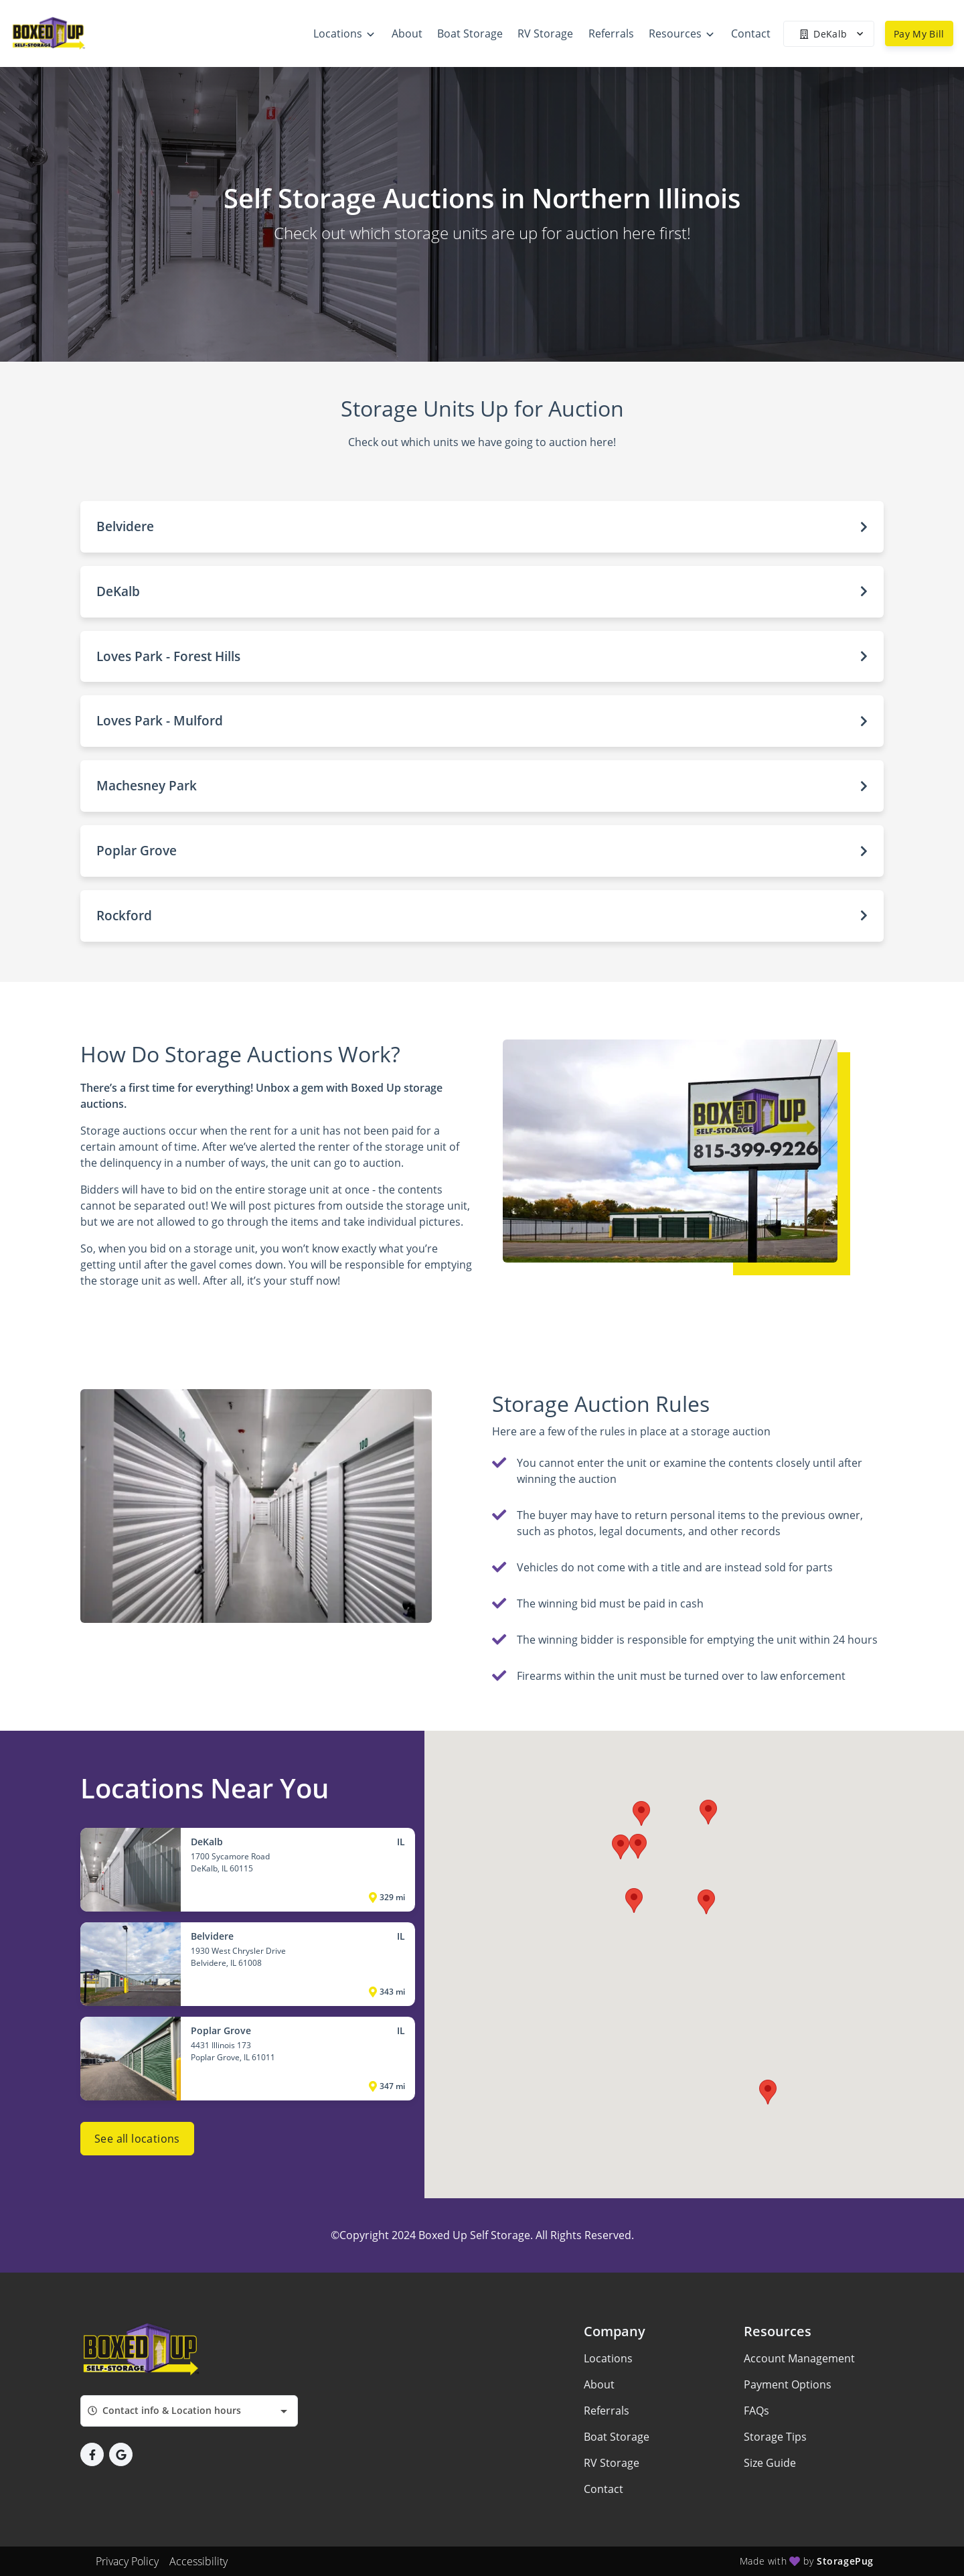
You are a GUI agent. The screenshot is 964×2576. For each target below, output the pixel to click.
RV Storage (611, 2462)
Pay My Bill (919, 33)
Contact (603, 2489)
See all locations (137, 2138)
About (599, 2384)
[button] (482, 527)
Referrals (606, 2410)
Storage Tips (775, 2436)
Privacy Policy (127, 2561)
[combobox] (189, 2411)
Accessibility (198, 2561)
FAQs (756, 2410)
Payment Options (787, 2384)
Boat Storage (616, 2436)
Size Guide (770, 2462)
